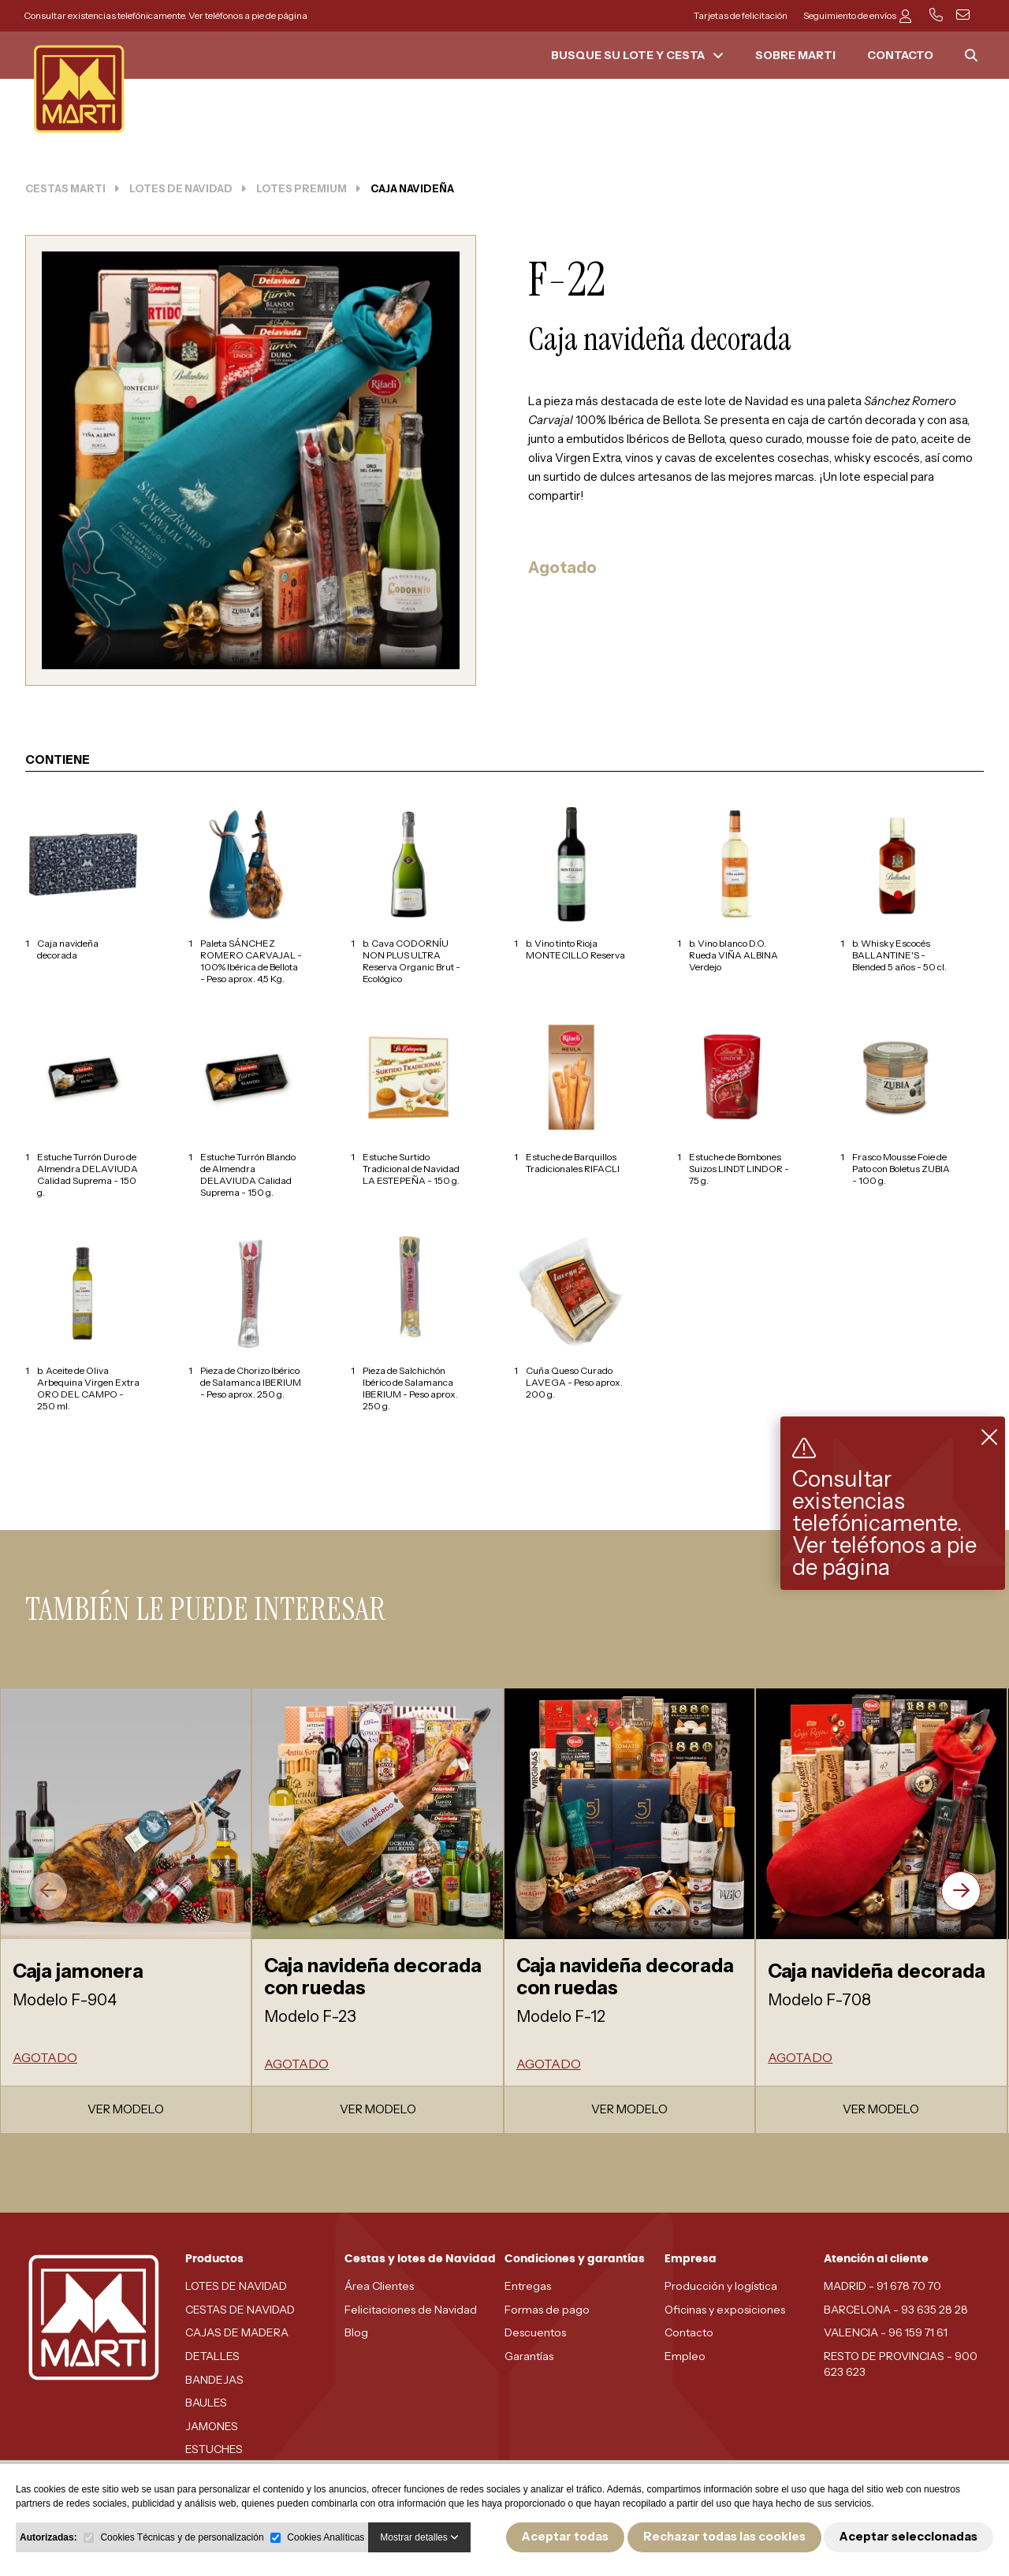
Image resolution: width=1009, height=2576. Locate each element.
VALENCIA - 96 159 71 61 (886, 2332)
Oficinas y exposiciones (725, 2309)
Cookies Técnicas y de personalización (181, 2537)
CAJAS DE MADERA (237, 2332)
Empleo (685, 2356)
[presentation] (48, 1891)
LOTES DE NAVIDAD (236, 2286)
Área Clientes (379, 2286)
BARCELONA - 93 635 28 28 (896, 2309)
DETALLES (212, 2356)
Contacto (689, 2332)
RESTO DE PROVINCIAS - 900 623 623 (900, 2364)
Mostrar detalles (419, 2537)
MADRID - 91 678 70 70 (882, 2286)
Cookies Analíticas (325, 2537)
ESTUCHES (214, 2449)
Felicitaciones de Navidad (410, 2309)
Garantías (528, 2356)
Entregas (527, 2286)
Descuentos (535, 2332)
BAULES (206, 2402)
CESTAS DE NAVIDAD (240, 2309)
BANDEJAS (214, 2380)
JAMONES (211, 2426)
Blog (356, 2332)
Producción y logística (721, 2286)
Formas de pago (547, 2309)
